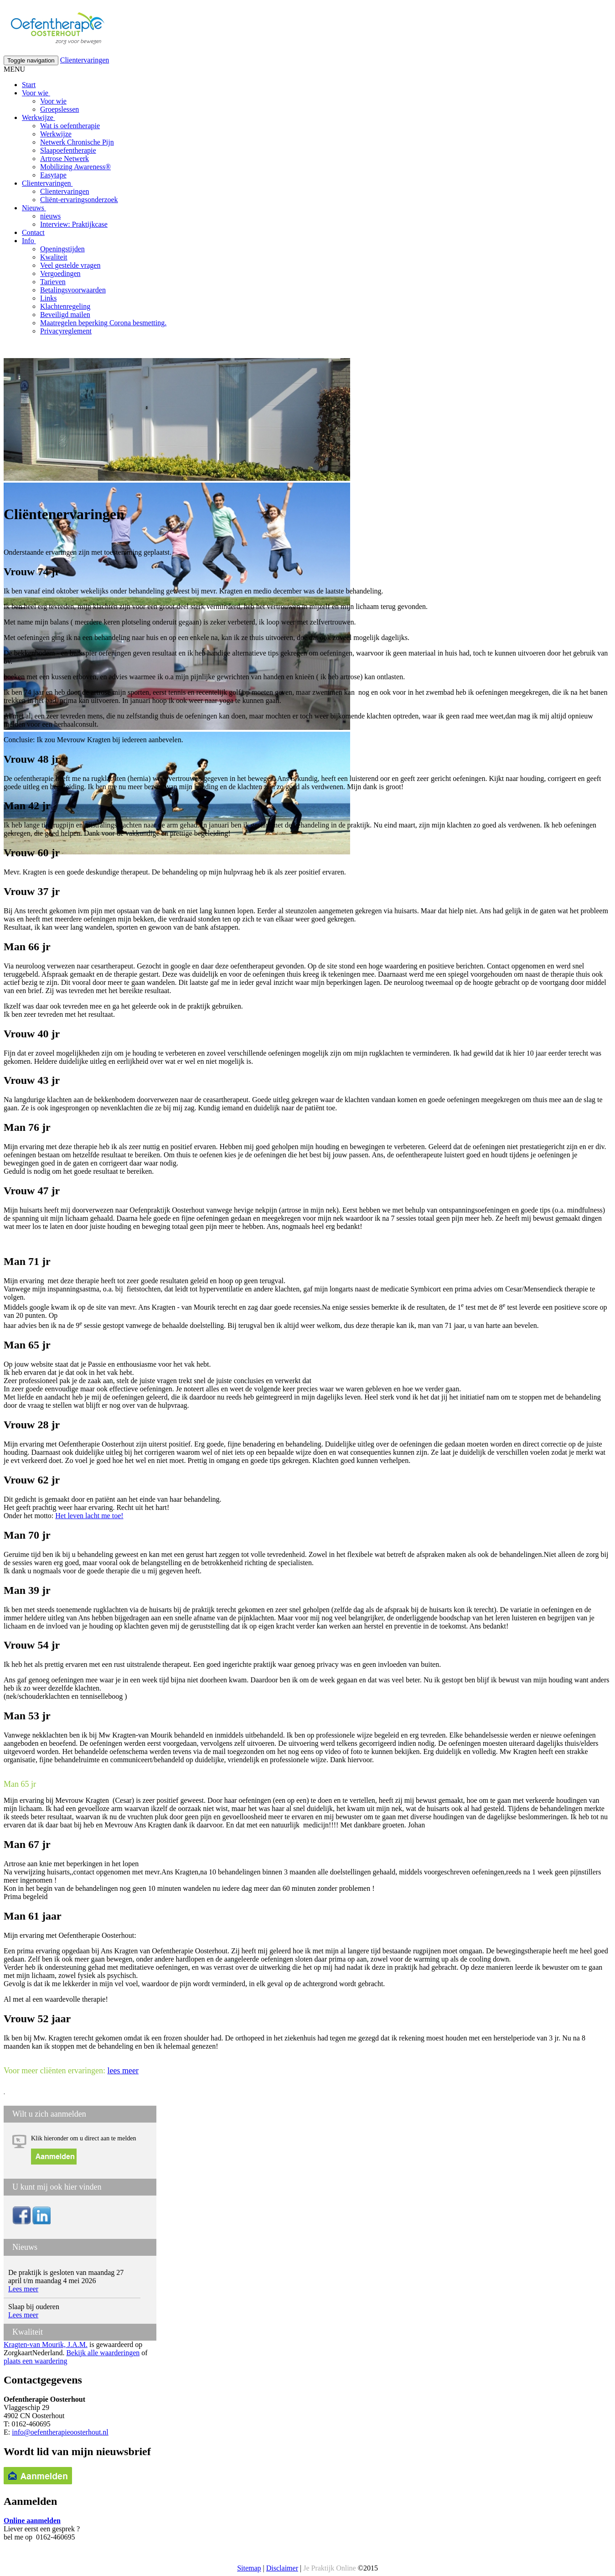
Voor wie (36, 93)
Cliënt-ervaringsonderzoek (79, 199)
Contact (33, 232)
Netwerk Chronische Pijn (77, 142)
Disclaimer (282, 2568)
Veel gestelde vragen (70, 265)
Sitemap (249, 2568)
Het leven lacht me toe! (89, 1516)
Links (48, 298)
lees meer (123, 2070)
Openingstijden (62, 249)
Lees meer (23, 2289)
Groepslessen (59, 109)
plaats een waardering (35, 2361)
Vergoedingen (60, 273)
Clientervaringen (84, 60)
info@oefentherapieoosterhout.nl (60, 2432)
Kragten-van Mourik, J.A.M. (46, 2344)
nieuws (50, 216)
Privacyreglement (66, 331)
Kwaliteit (53, 257)
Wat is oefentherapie (70, 126)
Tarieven (53, 282)
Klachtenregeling (65, 306)
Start (29, 84)
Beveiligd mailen (65, 314)
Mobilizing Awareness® (75, 167)
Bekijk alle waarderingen (103, 2353)
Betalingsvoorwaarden (73, 290)
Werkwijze (38, 117)
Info (29, 241)
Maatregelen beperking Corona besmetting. (103, 323)
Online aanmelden (32, 2520)
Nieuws (34, 208)
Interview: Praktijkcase (74, 224)
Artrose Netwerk (64, 158)
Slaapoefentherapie (68, 150)
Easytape (53, 175)
